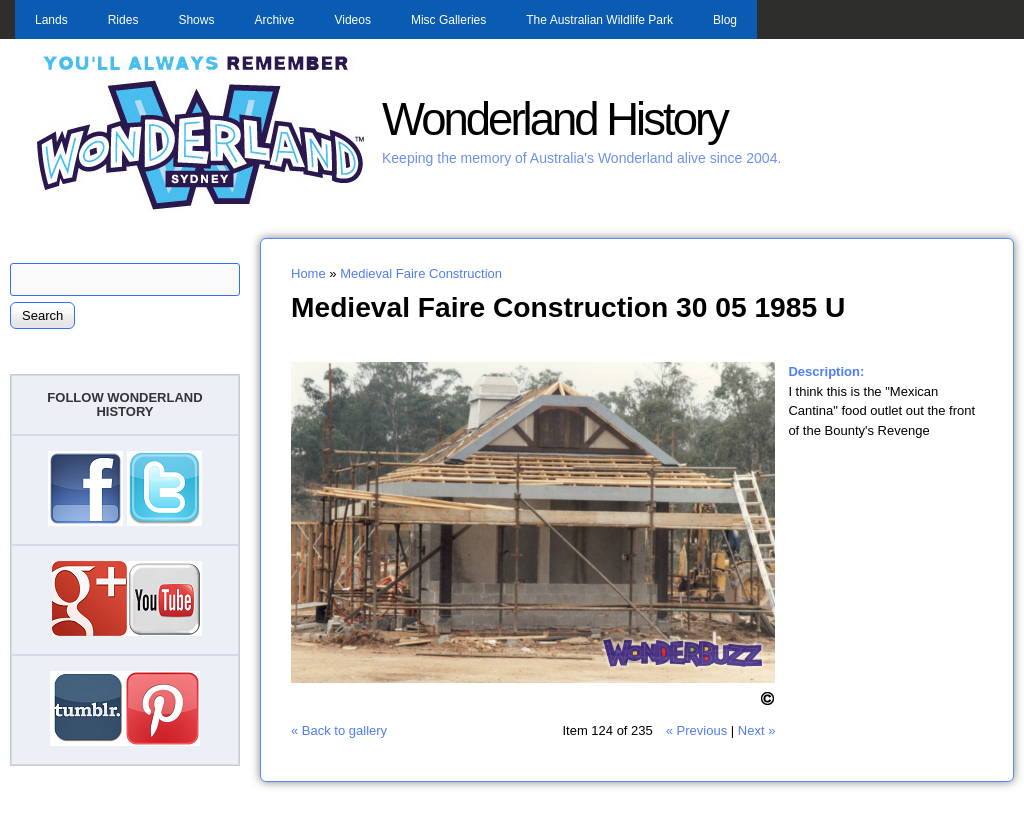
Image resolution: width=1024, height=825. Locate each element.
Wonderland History (554, 119)
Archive (274, 20)
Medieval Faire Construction (421, 273)
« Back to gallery (339, 730)
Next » (757, 730)
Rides (123, 20)
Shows (196, 20)
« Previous (696, 730)
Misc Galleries (448, 20)
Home (308, 273)
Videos (352, 20)
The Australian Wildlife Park (599, 20)
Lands (51, 20)
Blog (725, 20)
